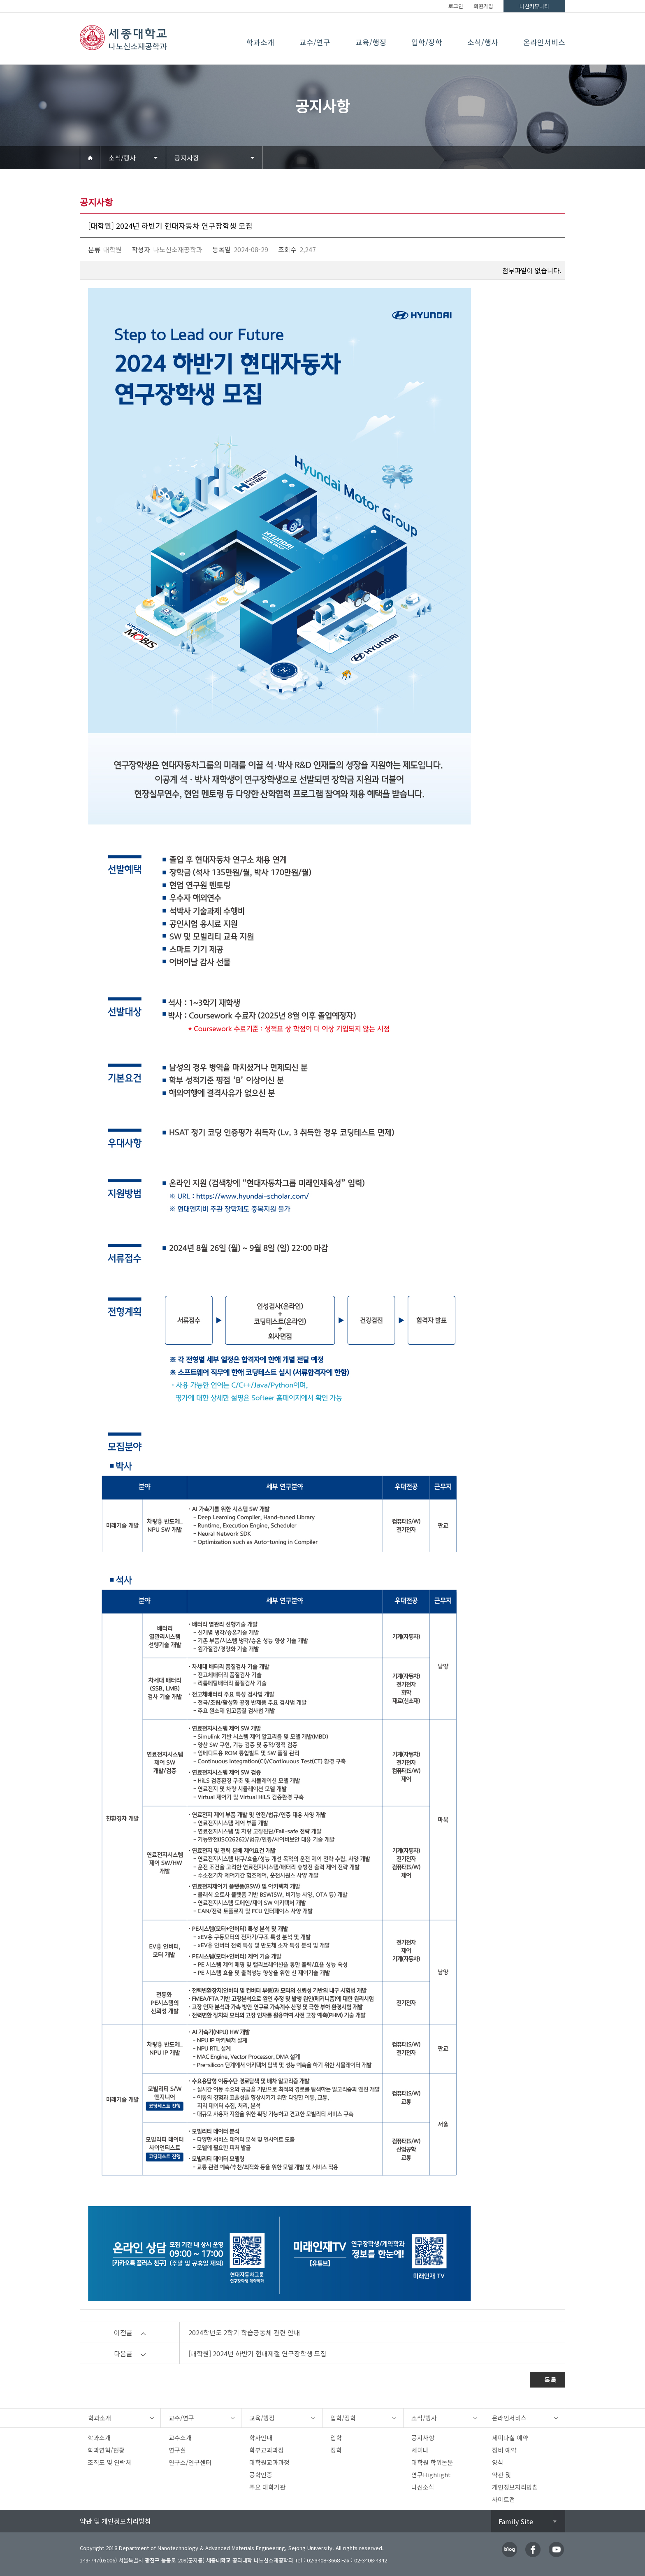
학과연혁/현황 (106, 2450)
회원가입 (483, 6)
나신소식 (422, 2487)
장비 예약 (504, 2450)
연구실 (177, 2450)
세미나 (420, 2450)
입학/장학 (426, 42)
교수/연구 (314, 42)
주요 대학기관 (267, 2487)
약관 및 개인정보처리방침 (115, 2521)
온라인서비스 (544, 42)
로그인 (455, 6)
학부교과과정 (266, 2450)
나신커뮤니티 (534, 6)
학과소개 (260, 42)
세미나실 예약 (510, 2437)
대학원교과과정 (269, 2462)
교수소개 (180, 2437)
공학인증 (260, 2474)
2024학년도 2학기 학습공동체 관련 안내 (244, 2332)
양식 (497, 2462)
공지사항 (186, 158)
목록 (550, 2380)
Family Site (516, 2521)
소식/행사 (482, 42)
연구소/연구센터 (190, 2462)
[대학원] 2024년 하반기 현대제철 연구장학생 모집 (257, 2353)
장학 (336, 2450)
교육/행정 (370, 42)
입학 (336, 2437)
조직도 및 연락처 (109, 2462)
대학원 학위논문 (432, 2462)
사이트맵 (503, 2499)
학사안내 (260, 2437)
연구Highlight (431, 2474)
